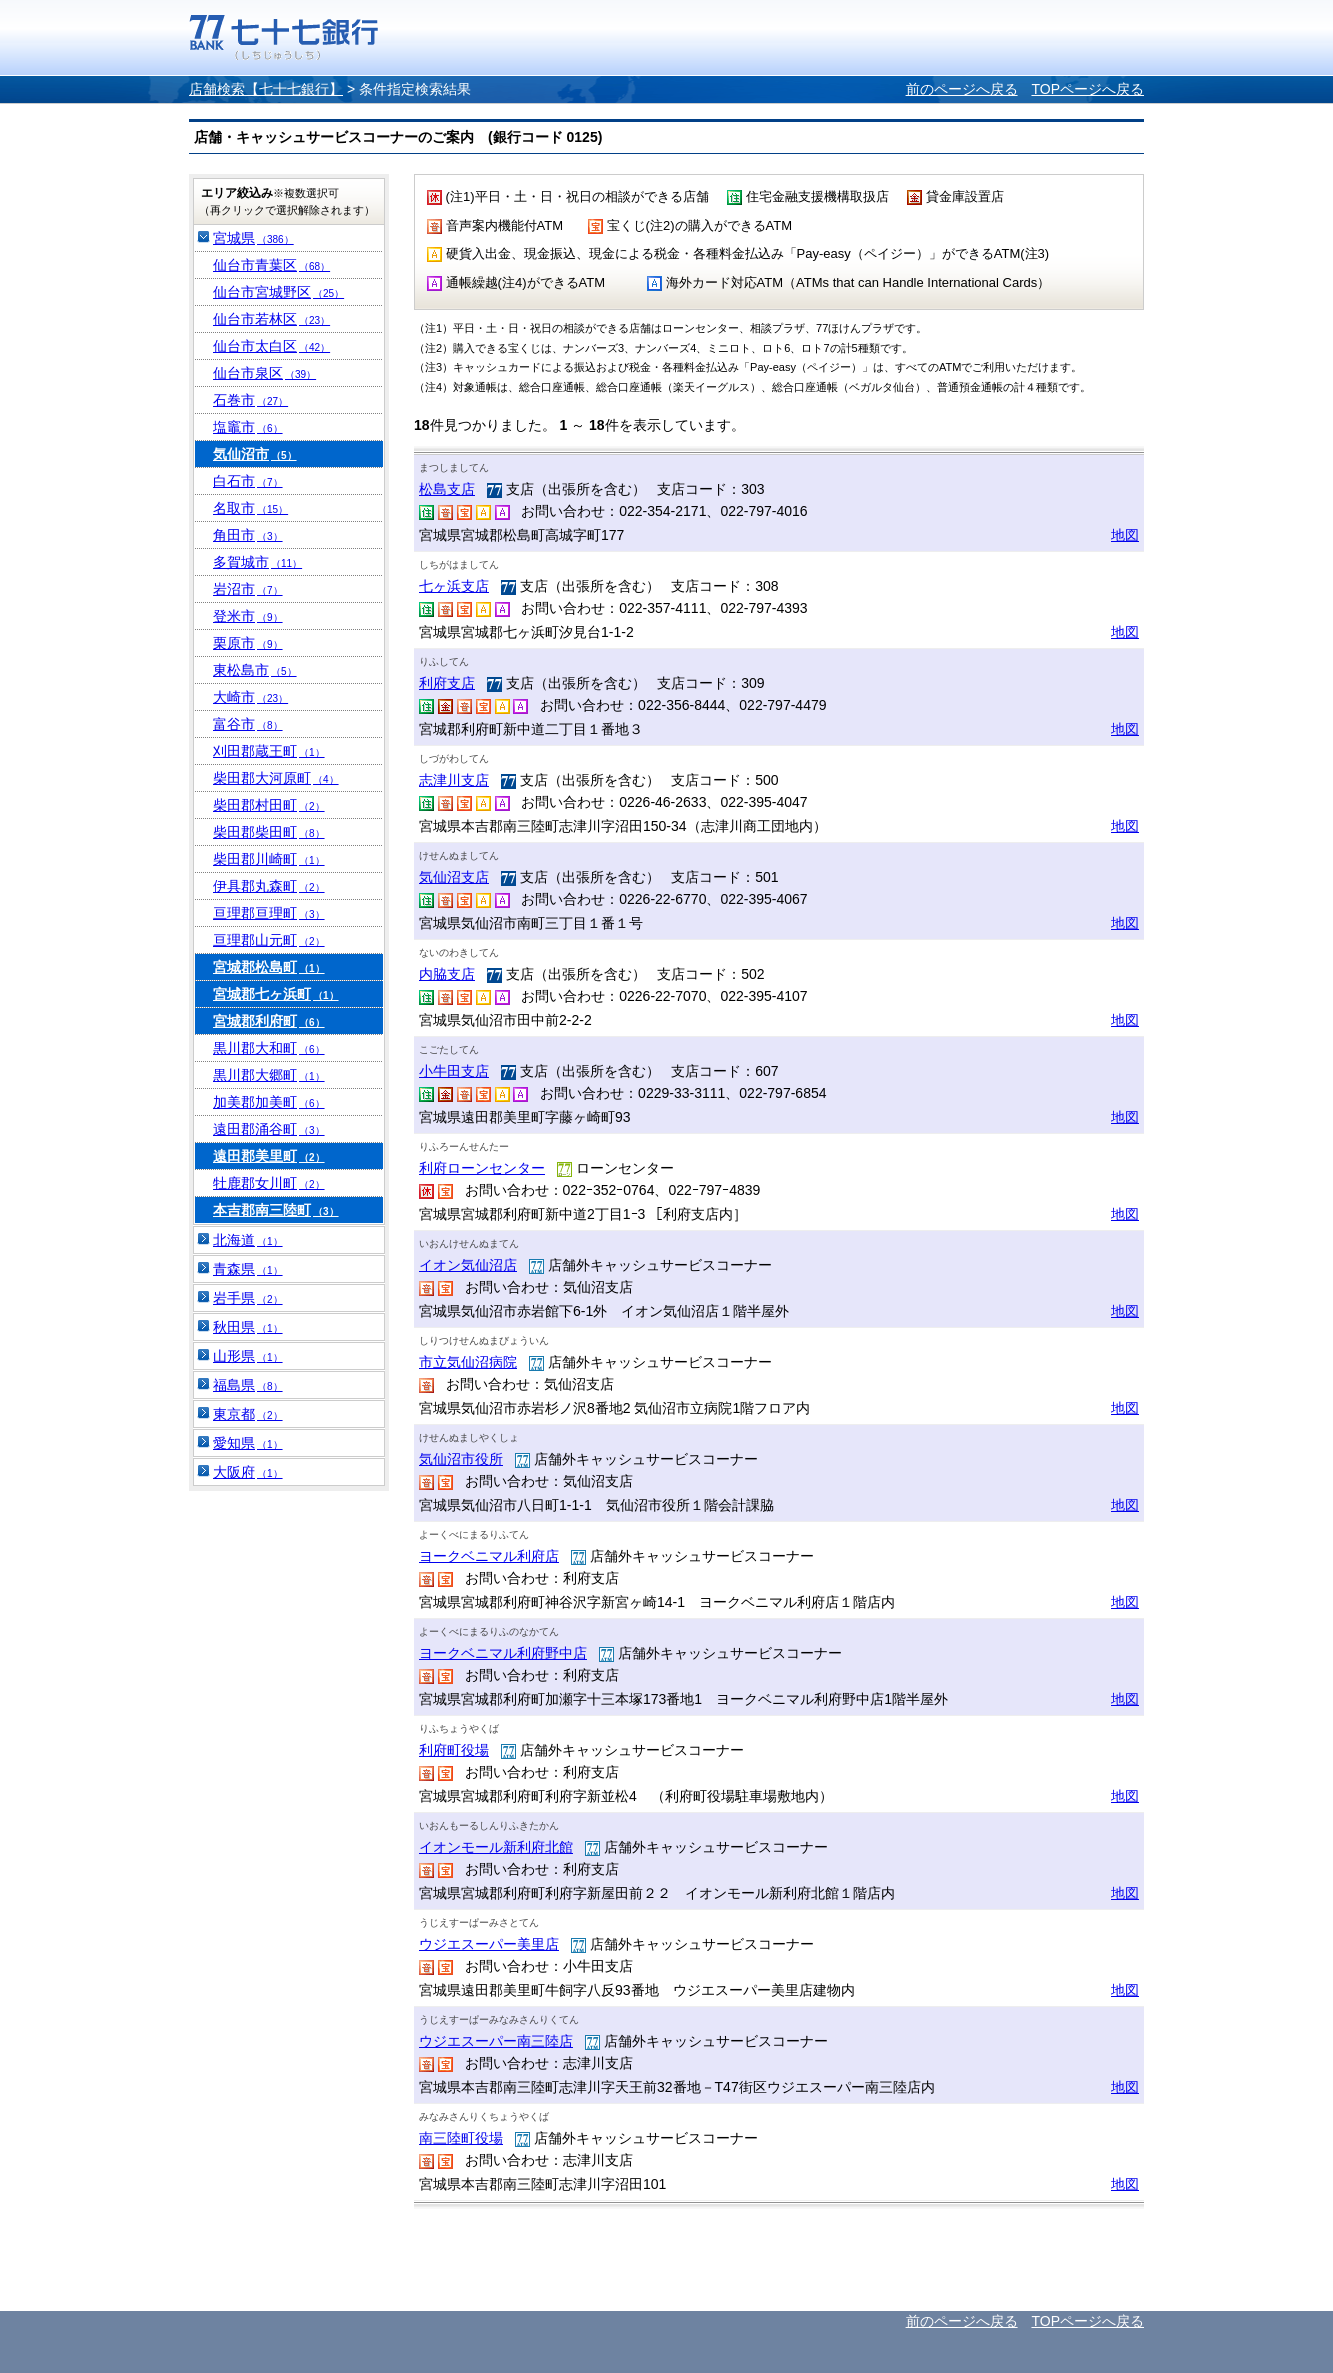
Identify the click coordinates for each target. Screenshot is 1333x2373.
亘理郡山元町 (269, 940)
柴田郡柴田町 (269, 832)
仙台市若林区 (271, 319)
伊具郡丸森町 (269, 886)
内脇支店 (447, 974)
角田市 (248, 535)
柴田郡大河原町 (276, 778)
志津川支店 (454, 780)
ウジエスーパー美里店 (489, 1944)
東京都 (248, 1414)
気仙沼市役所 (461, 1459)
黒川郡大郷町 (269, 1075)
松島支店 (447, 489)
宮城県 (253, 238)
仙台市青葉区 (271, 265)
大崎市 (250, 697)
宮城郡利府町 (269, 1021)
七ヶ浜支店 (454, 586)
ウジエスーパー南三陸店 (496, 2041)
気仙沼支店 (454, 877)
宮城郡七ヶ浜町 (276, 994)
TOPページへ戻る (1087, 89)
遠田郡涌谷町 (269, 1129)
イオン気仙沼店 (468, 1265)
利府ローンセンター (482, 1168)
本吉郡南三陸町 (276, 1210)
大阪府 (248, 1472)
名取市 (250, 508)
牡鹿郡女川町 (269, 1183)
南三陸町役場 (461, 2138)
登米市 (248, 616)
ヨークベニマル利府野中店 (503, 1653)
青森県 (248, 1269)
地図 (1125, 535)
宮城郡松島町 (269, 967)
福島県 (248, 1385)
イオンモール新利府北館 (496, 1847)
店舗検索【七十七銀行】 (266, 89)
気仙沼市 (255, 454)
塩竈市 (248, 427)
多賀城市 (257, 562)
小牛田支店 (454, 1071)
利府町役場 (454, 1750)
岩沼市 (248, 589)
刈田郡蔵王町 (269, 751)
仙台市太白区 (271, 346)
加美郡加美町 (269, 1102)
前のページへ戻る (962, 89)
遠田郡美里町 (269, 1156)
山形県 (248, 1356)
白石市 (248, 481)
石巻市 (250, 400)
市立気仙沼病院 (468, 1362)
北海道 (248, 1240)
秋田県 (248, 1327)
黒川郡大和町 (269, 1048)
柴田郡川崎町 (269, 859)
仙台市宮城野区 (278, 292)
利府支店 (447, 683)
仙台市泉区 (264, 373)
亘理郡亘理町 (269, 913)
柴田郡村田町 (269, 805)
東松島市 (255, 670)
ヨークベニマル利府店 (489, 1556)
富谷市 (248, 724)
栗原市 (248, 643)
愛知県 (248, 1443)
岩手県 (248, 1298)
